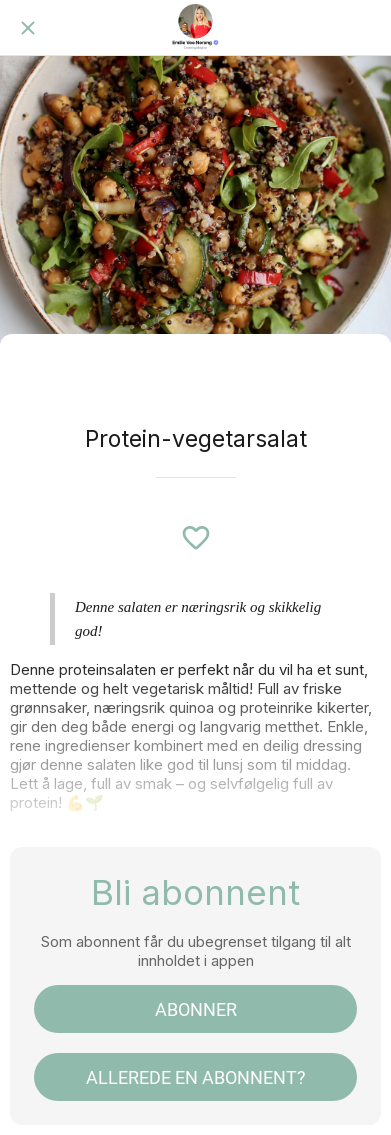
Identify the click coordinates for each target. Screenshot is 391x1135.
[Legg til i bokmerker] (196, 538)
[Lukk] (28, 28)
